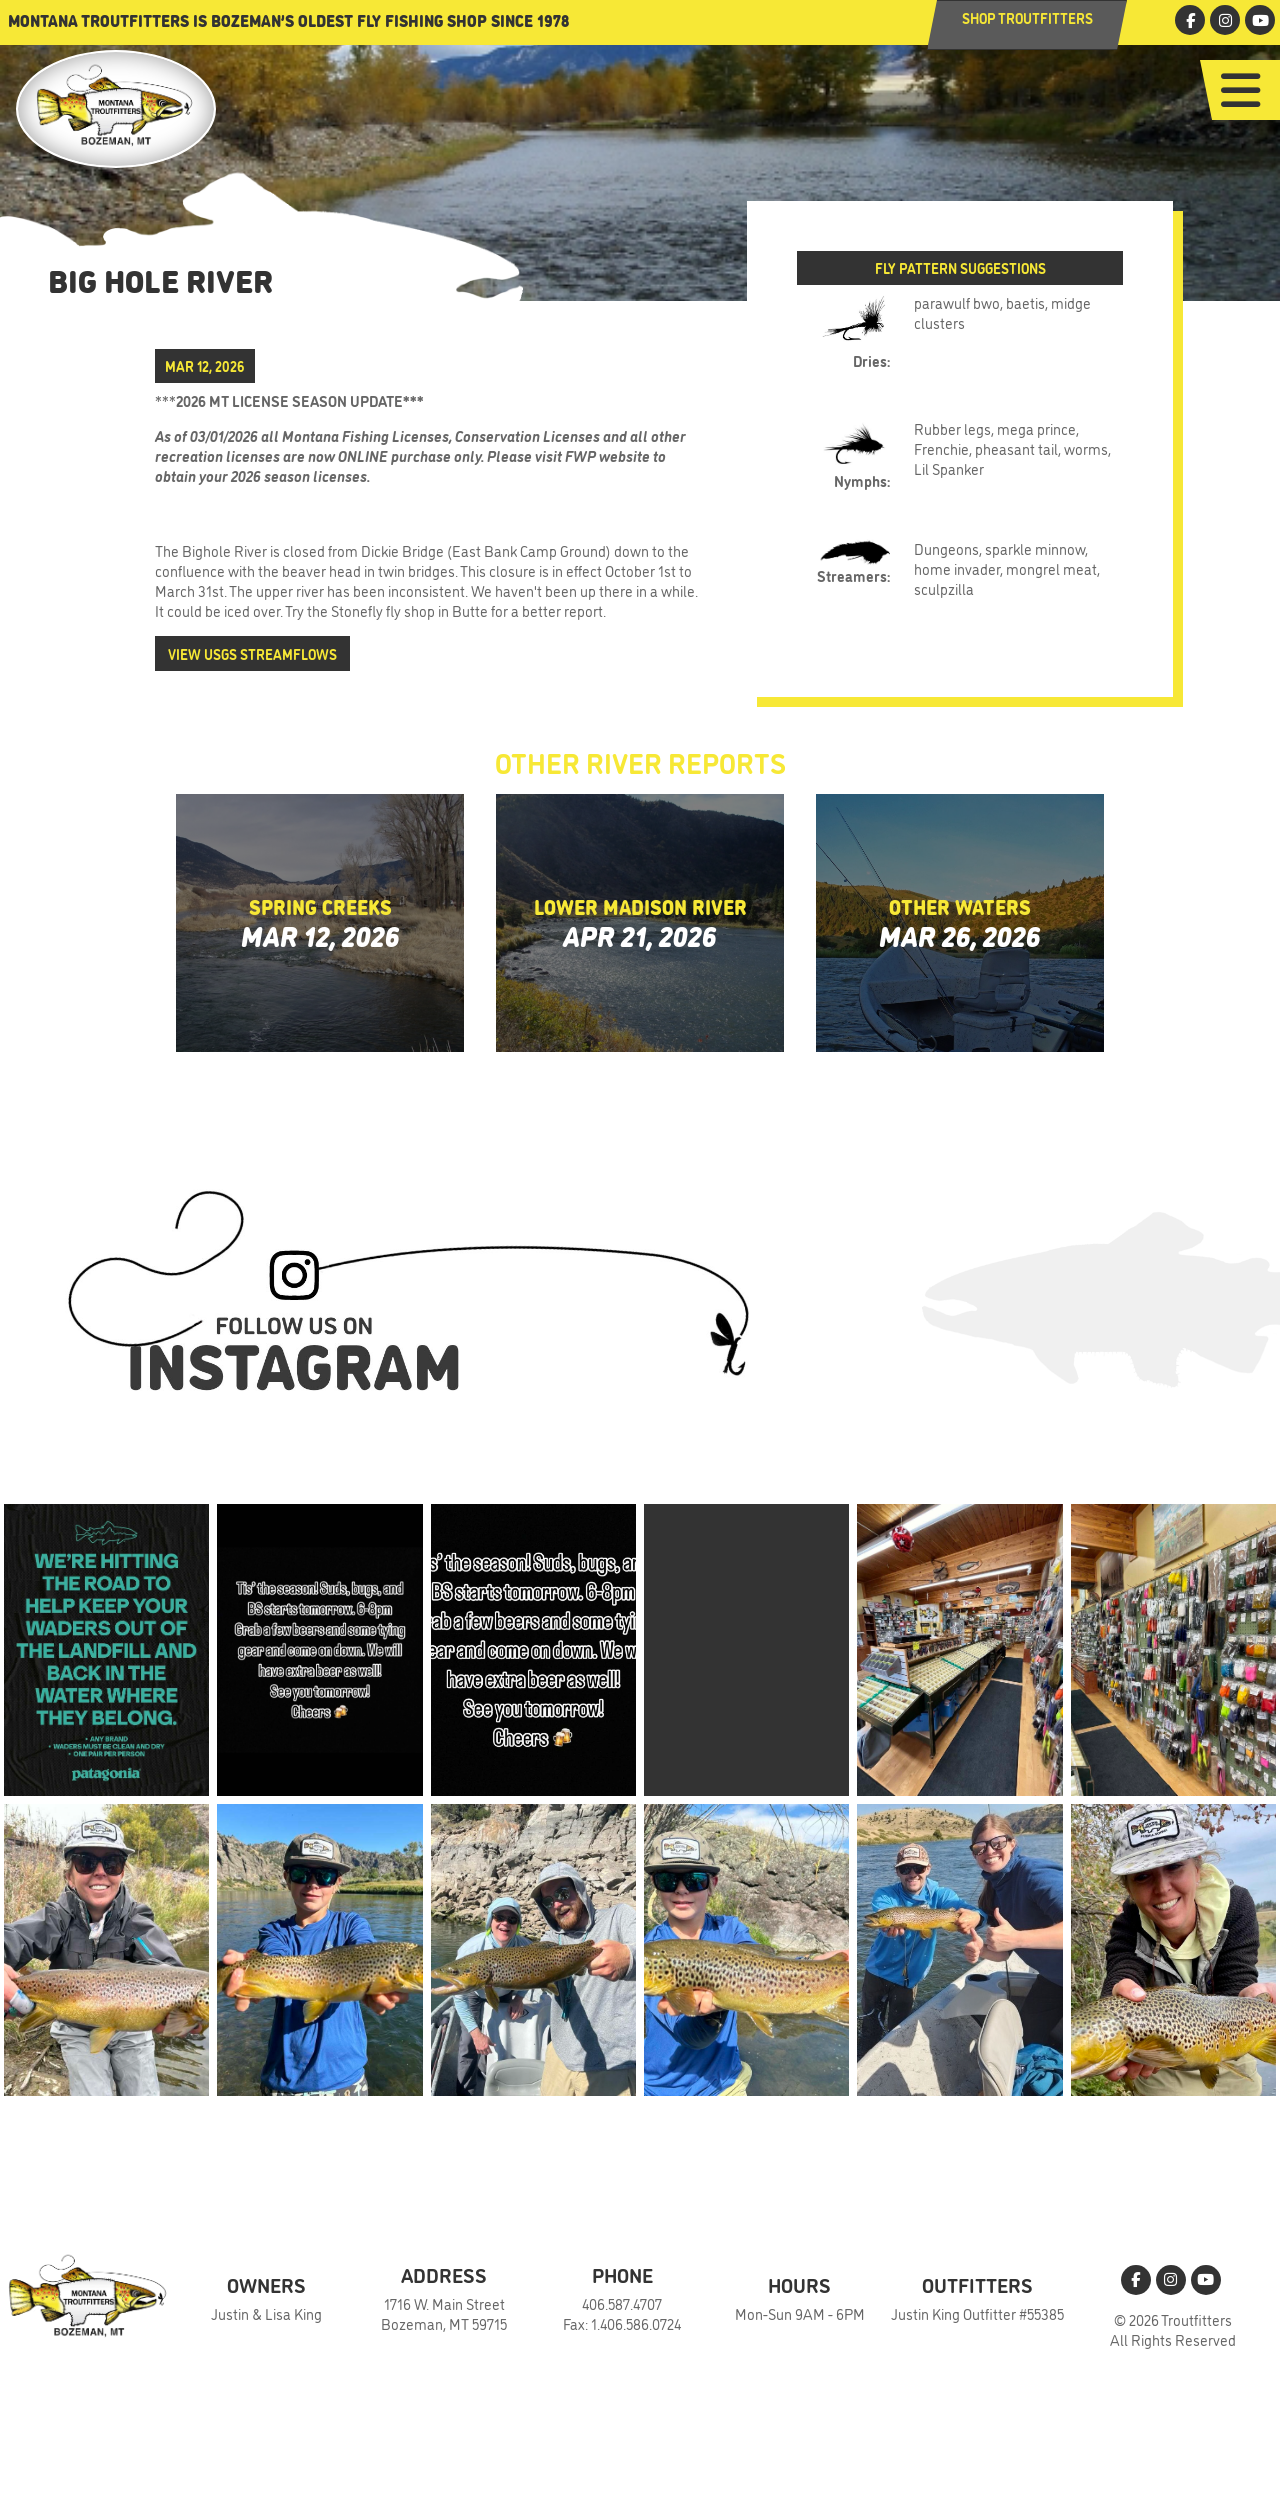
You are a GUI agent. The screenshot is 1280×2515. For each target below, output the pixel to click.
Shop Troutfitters (1027, 17)
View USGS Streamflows (252, 653)
